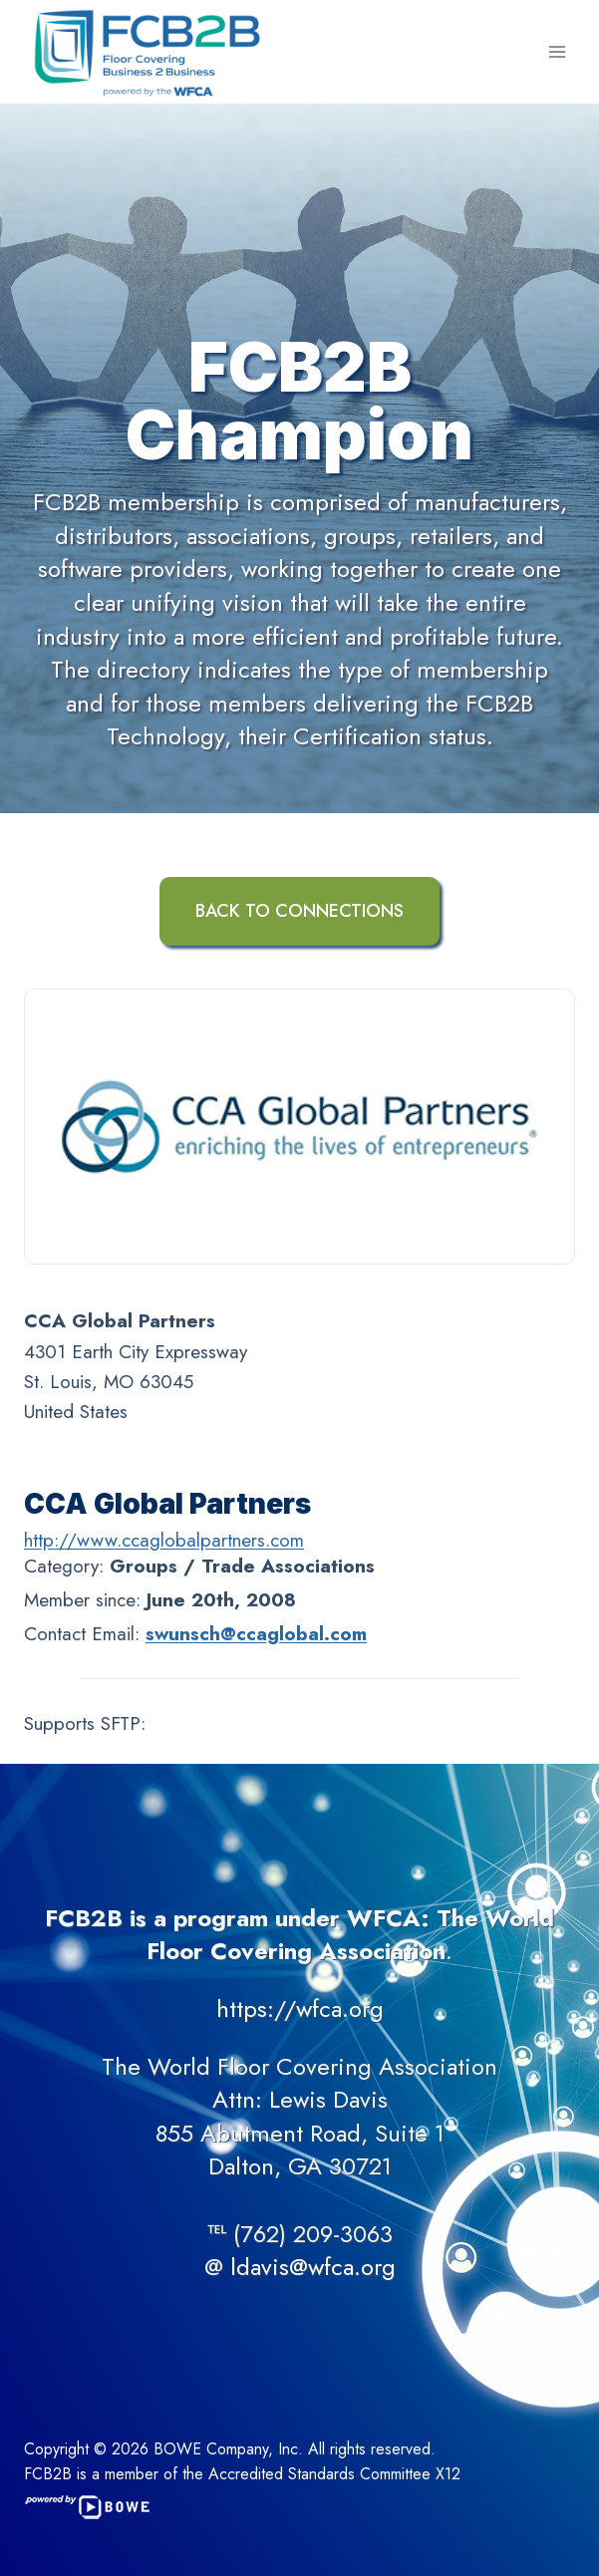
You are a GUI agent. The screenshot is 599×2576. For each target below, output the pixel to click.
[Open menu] (556, 51)
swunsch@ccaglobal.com (256, 1633)
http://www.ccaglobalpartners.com (164, 1540)
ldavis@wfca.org (313, 2266)
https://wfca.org (300, 2008)
